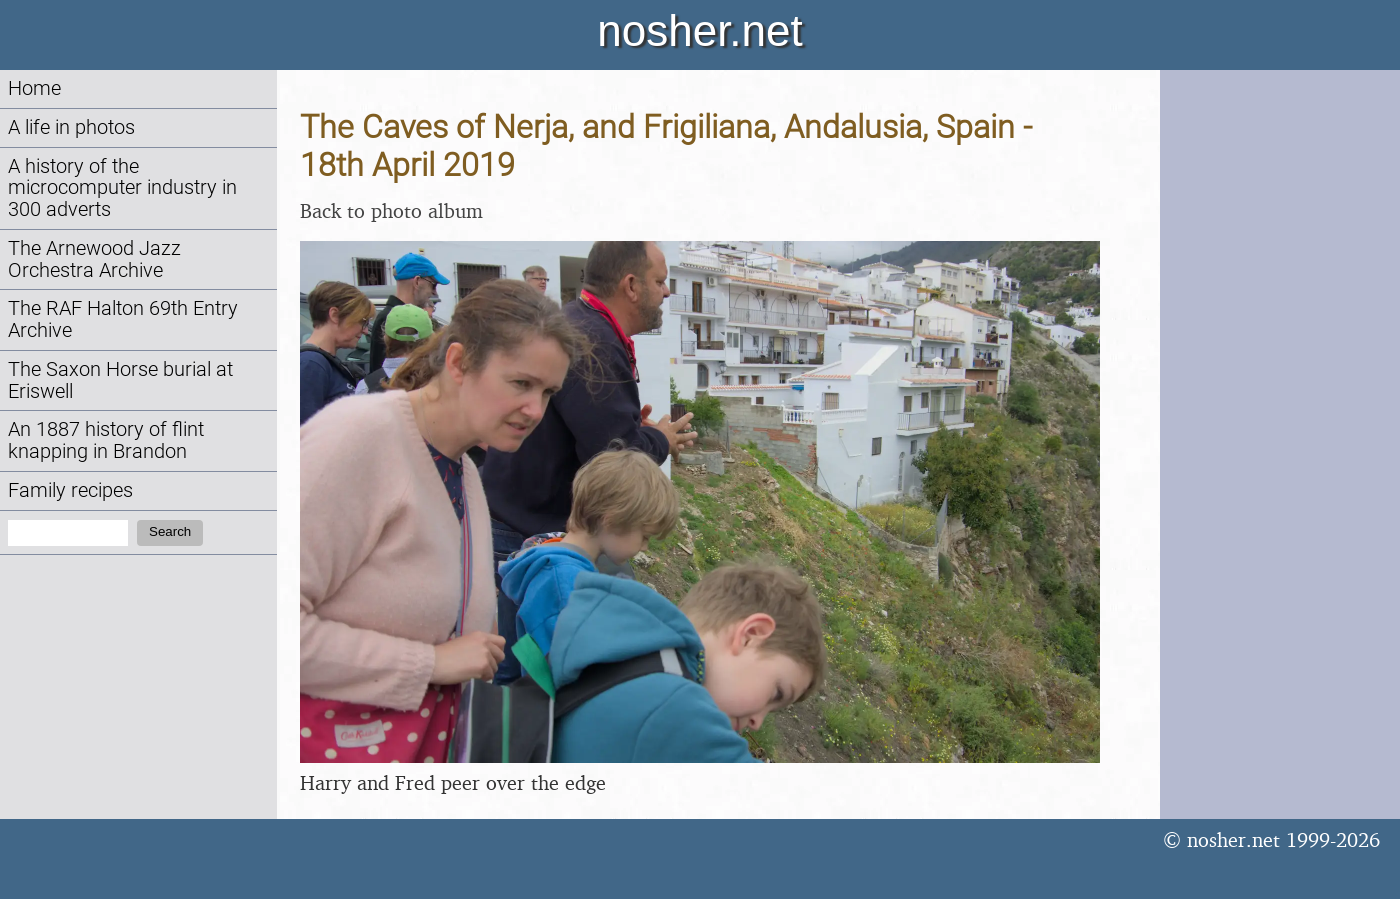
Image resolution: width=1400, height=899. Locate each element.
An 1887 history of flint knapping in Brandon (106, 440)
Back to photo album (391, 210)
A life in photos (71, 127)
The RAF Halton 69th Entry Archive (123, 319)
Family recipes (70, 490)
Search (170, 531)
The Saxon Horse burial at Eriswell (120, 380)
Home (34, 88)
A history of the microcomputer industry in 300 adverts (122, 188)
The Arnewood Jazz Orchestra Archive (94, 259)
